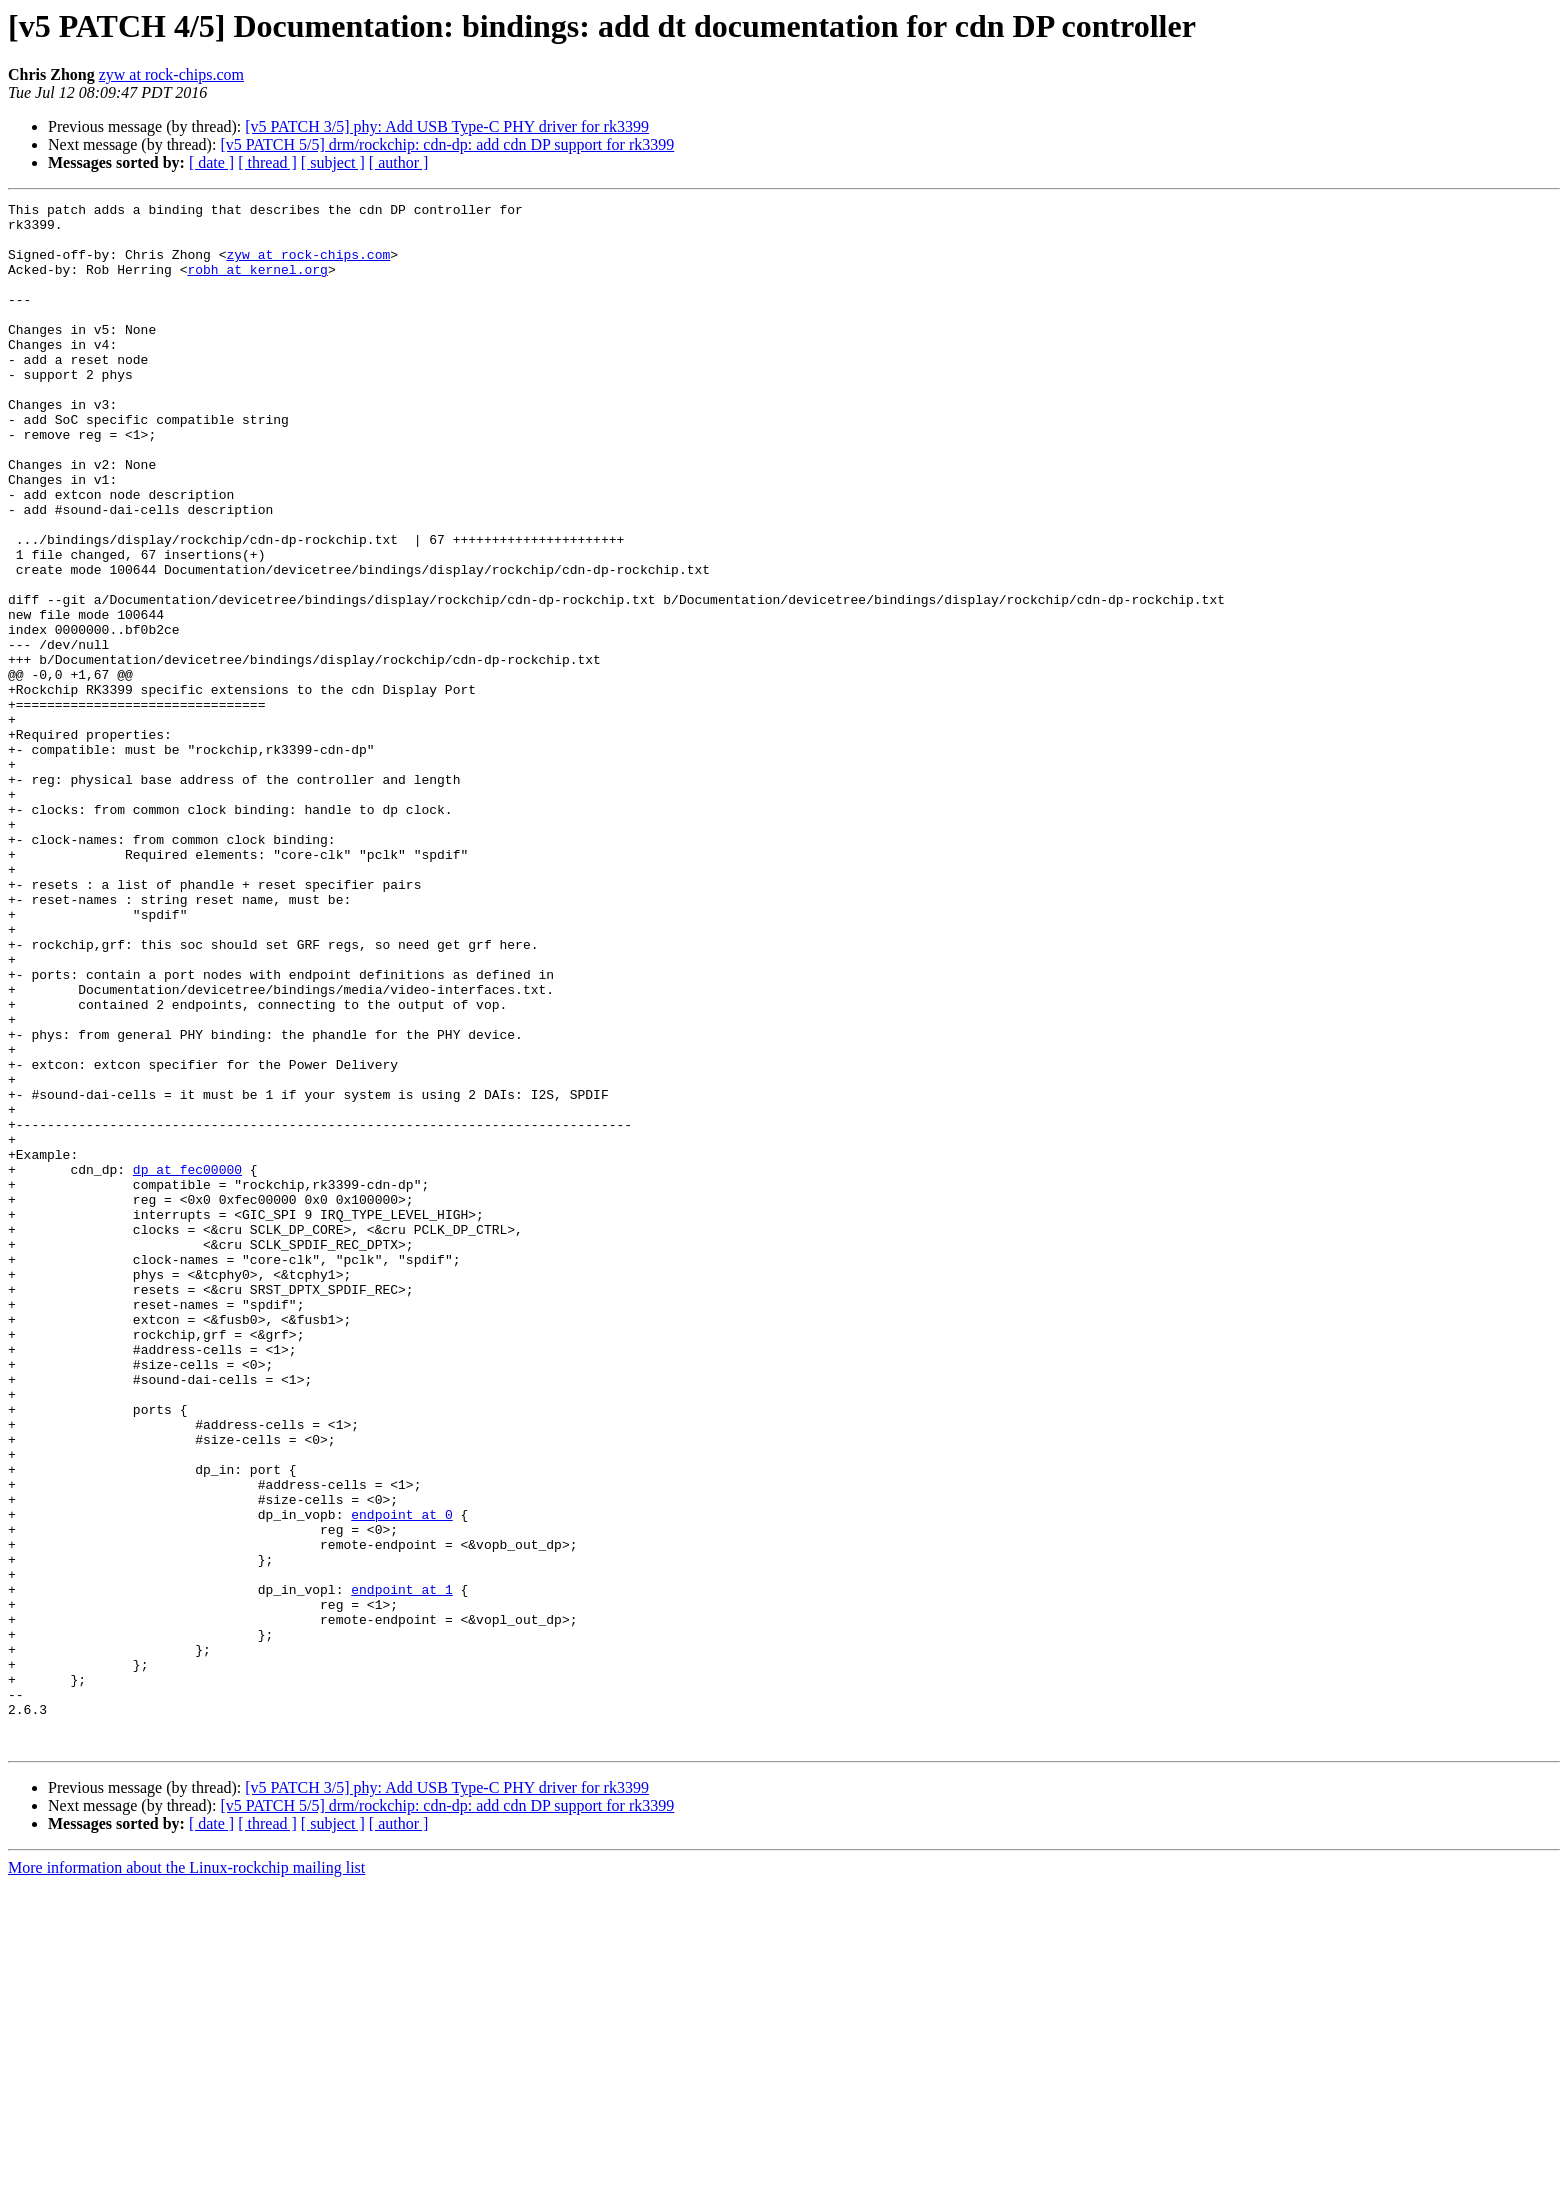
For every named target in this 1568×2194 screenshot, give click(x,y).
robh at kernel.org (257, 284)
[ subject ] (333, 162)
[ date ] (211, 162)
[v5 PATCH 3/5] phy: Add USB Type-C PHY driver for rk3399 (447, 126)
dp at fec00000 (187, 1364)
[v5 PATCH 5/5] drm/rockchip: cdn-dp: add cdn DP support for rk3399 (447, 144)
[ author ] (399, 162)
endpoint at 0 (401, 1778)
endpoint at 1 (401, 1868)
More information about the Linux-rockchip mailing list (186, 2176)
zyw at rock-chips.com (171, 74)
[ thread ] (267, 162)
